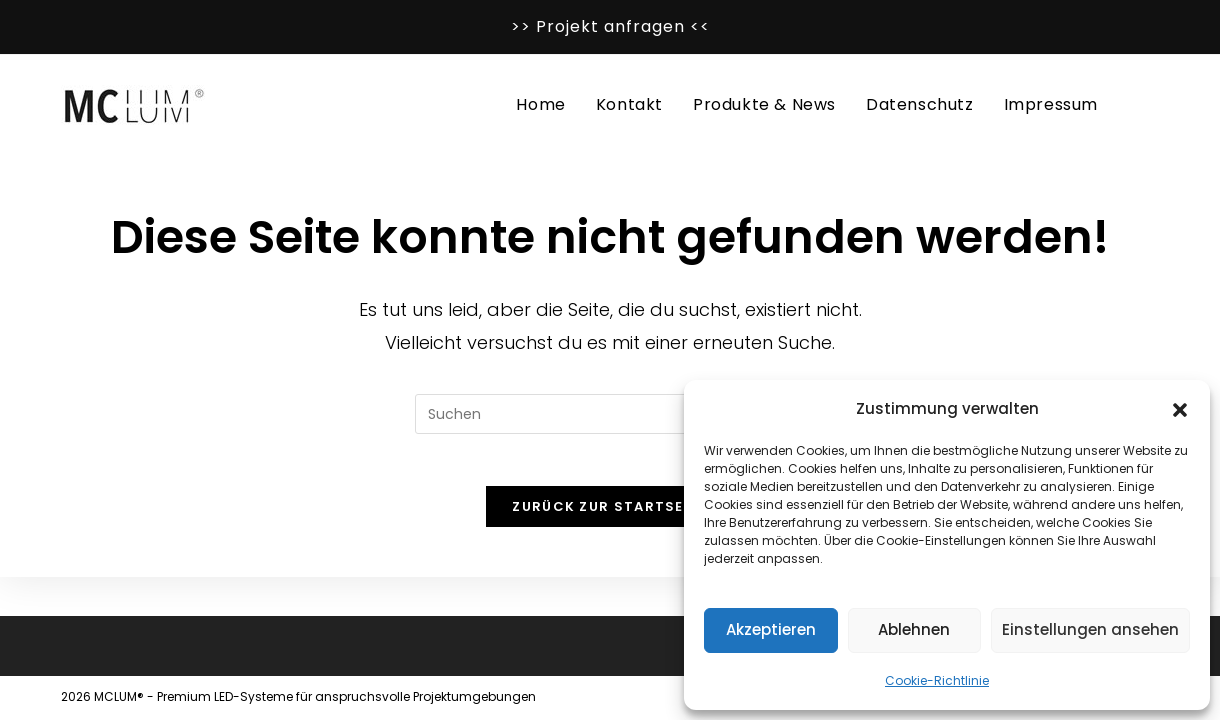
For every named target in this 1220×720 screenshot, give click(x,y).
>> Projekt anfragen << (610, 26)
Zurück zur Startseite (609, 514)
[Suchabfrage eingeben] (610, 414)
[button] (1180, 408)
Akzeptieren (771, 629)
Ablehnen (914, 629)
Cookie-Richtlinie (937, 680)
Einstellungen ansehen (1090, 629)
